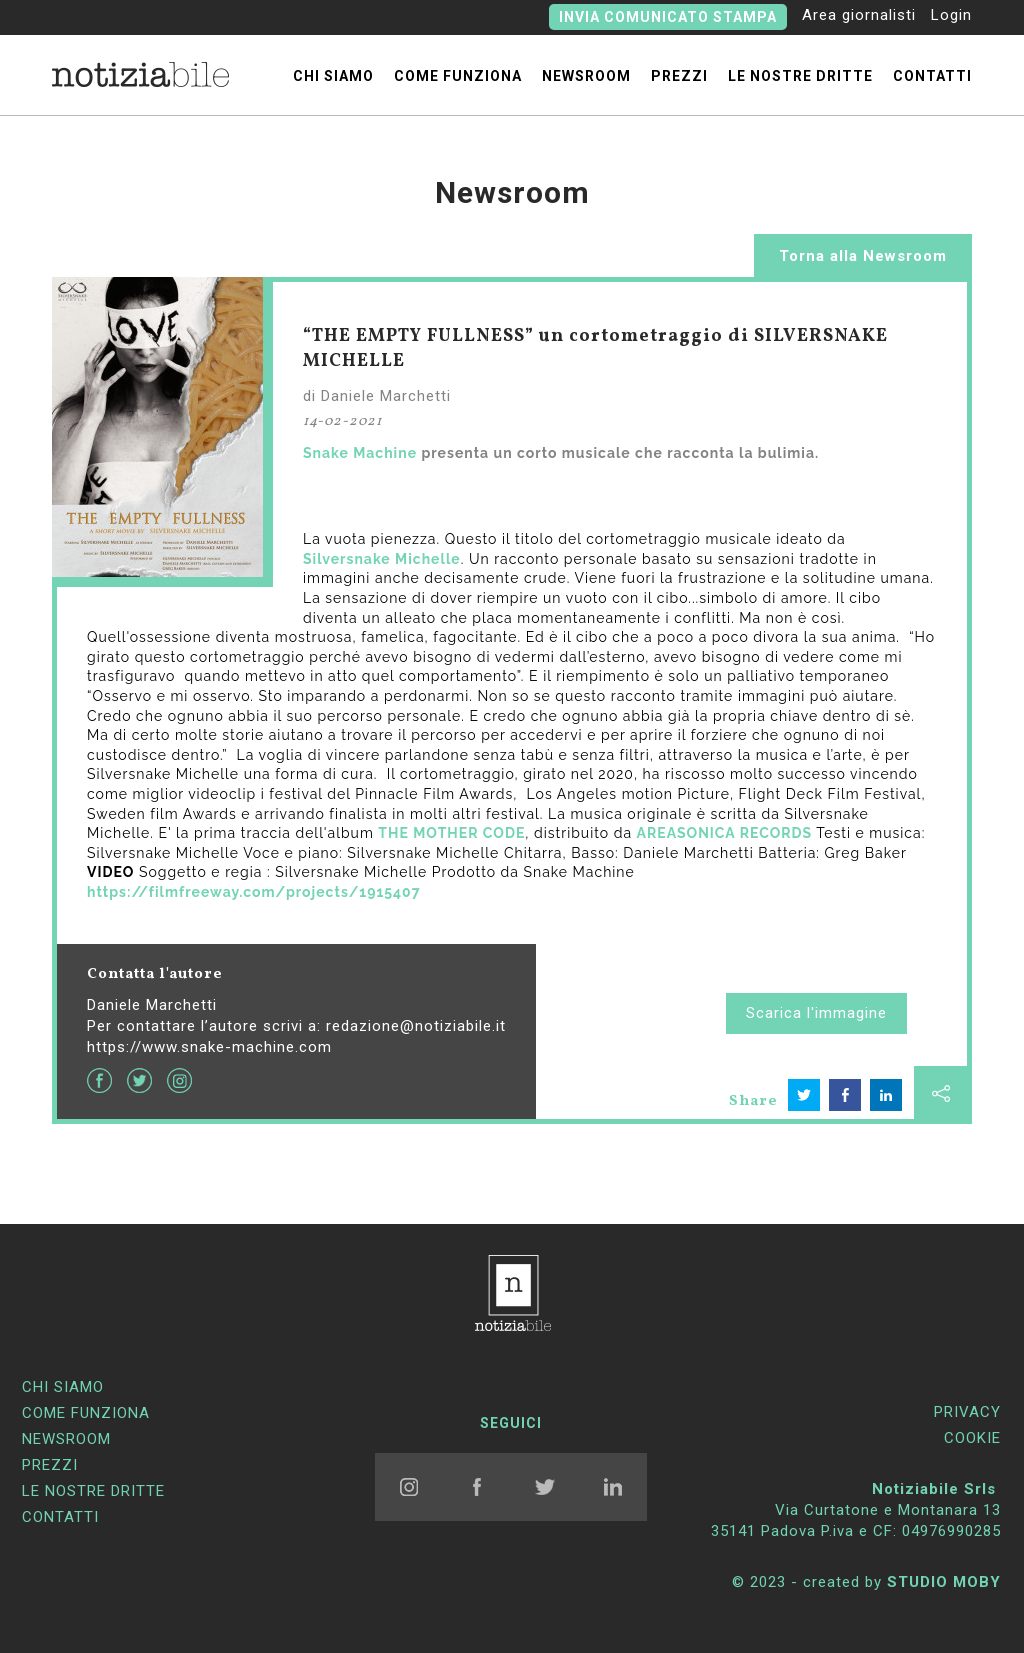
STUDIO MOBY (944, 1582)
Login (951, 15)
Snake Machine (360, 453)
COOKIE (972, 1438)
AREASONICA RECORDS (725, 833)
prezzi (679, 76)
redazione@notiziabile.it (416, 1026)
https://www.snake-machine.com (209, 1047)
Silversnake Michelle (382, 559)
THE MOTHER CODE (451, 833)
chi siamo (333, 76)
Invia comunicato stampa (668, 17)
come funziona (458, 76)
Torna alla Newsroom (863, 256)
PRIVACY (967, 1412)
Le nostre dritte (800, 76)
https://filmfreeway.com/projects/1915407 (254, 892)
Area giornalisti (859, 15)
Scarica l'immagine (816, 1013)
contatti (932, 76)
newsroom (586, 76)
